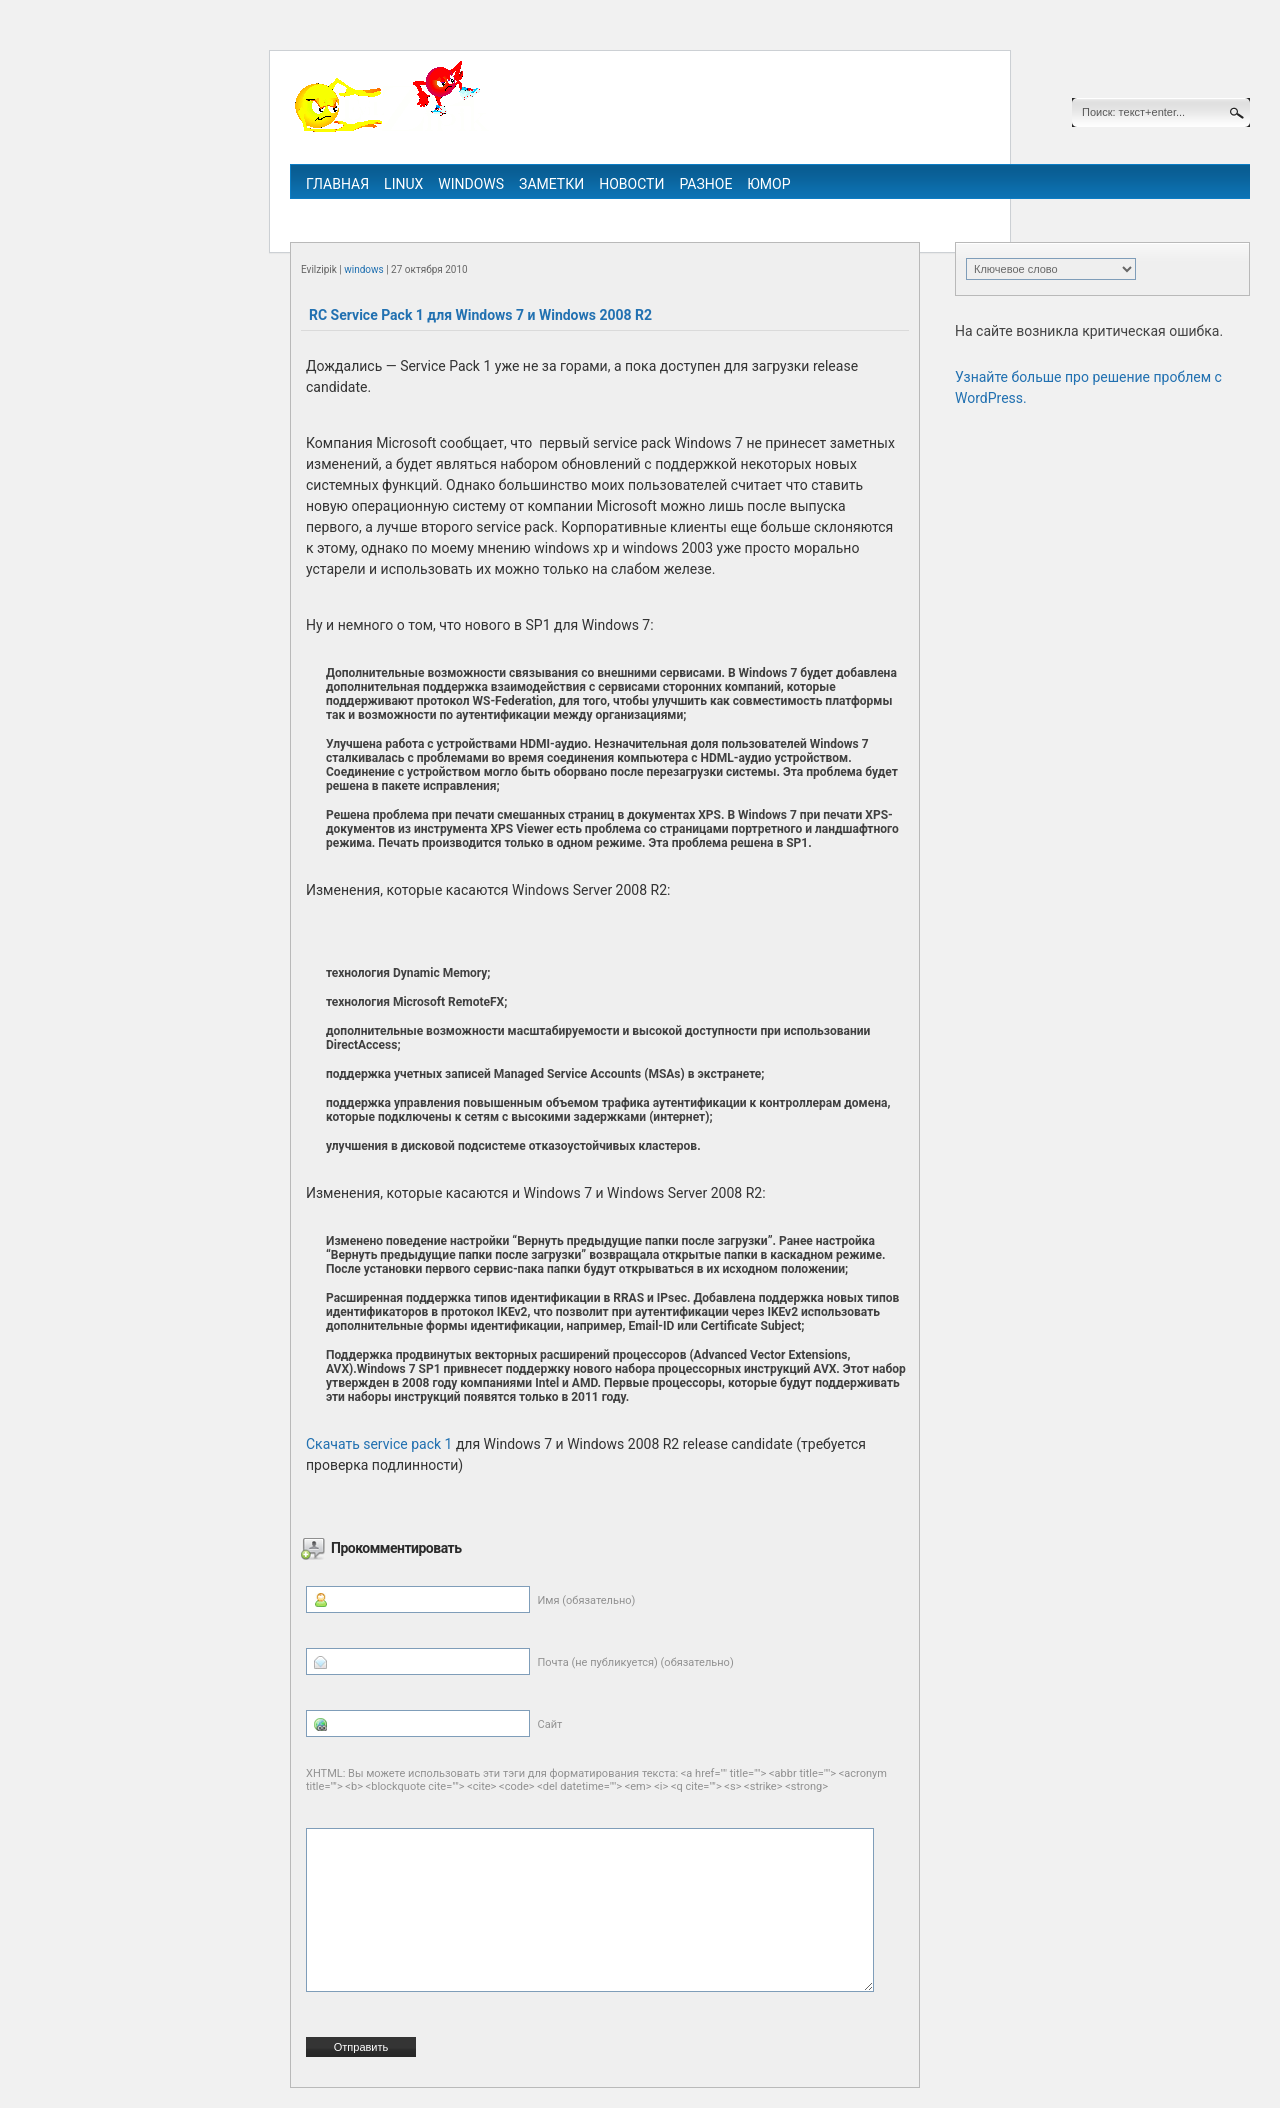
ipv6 (708, 212)
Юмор (768, 184)
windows (471, 184)
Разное (705, 184)
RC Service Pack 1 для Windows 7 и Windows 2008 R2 (480, 315)
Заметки (551, 184)
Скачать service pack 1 (379, 1444)
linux (403, 184)
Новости (631, 184)
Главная (337, 184)
